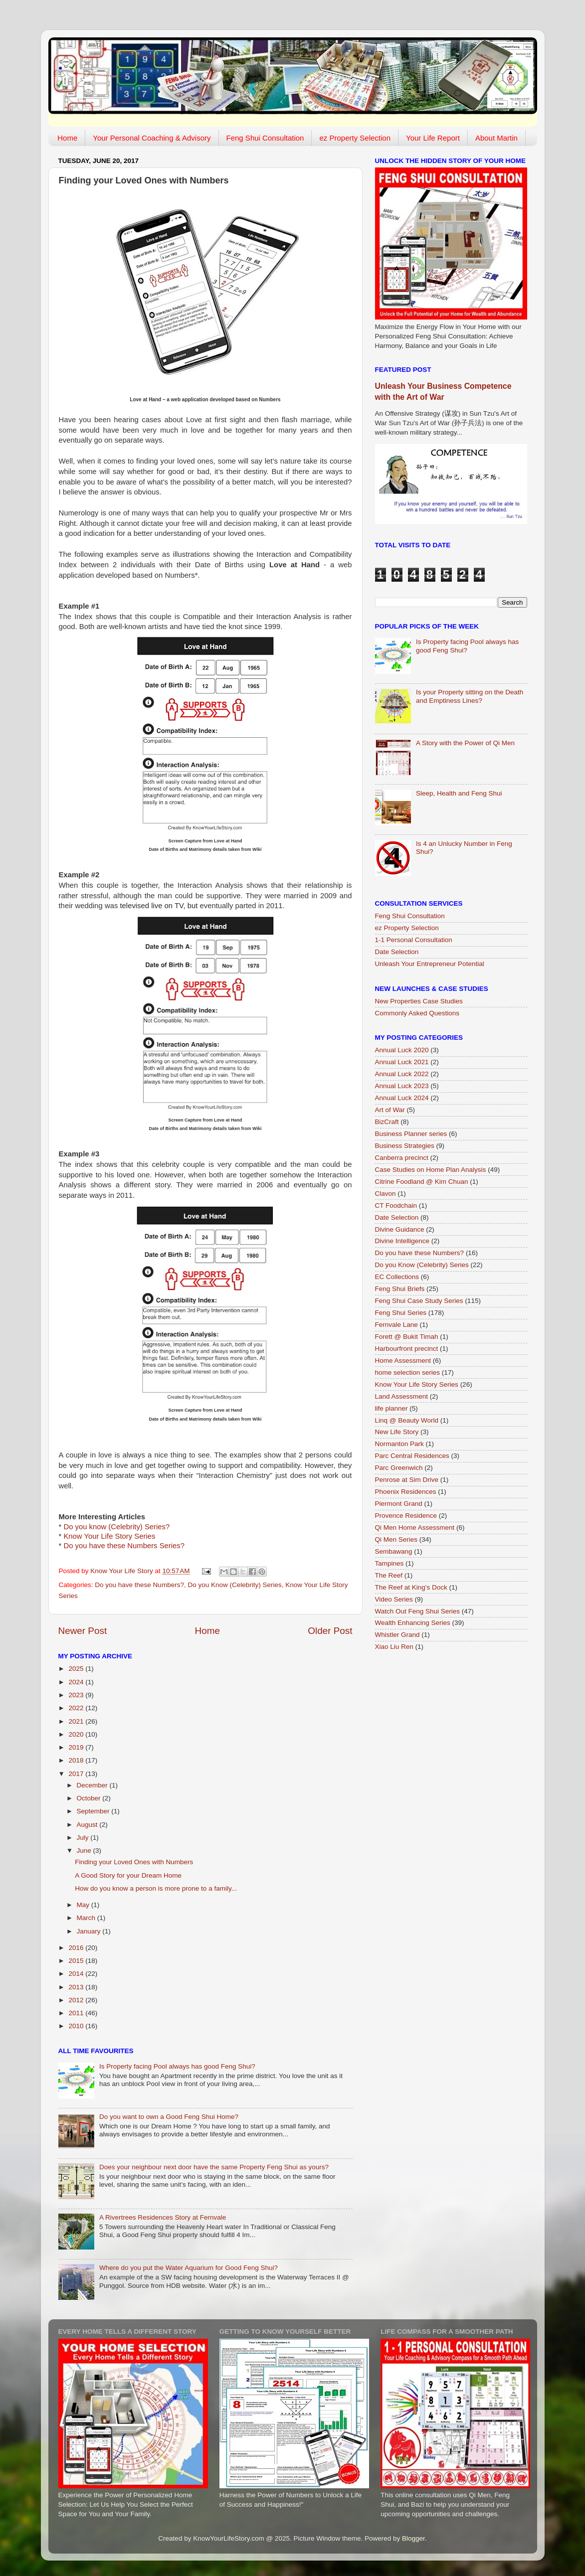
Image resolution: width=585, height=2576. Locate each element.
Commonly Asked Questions (417, 1013)
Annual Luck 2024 (402, 1098)
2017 (76, 1773)
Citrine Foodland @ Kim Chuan (421, 1181)
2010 (76, 2026)
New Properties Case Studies (419, 1001)
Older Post (330, 1630)
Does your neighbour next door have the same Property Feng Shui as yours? (214, 2167)
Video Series (394, 1599)
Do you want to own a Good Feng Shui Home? (168, 2116)
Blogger (413, 2538)
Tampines (389, 1563)
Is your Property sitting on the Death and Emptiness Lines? (469, 696)
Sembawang (393, 1551)
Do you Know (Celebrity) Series (234, 1585)
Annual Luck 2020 (402, 1050)
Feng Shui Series (401, 1312)
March (87, 1918)
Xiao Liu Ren (394, 1646)
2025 (76, 1668)
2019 (76, 1747)
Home (67, 138)
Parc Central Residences (412, 1455)
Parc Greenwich (399, 1467)
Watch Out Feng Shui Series (417, 1611)
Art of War (390, 1110)
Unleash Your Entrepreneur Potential (429, 963)
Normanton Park (399, 1444)
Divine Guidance (399, 1229)
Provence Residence (406, 1515)
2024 (76, 1682)
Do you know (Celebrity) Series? (116, 1527)
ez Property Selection (354, 138)
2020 (76, 1734)
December (93, 1785)
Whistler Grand (397, 1634)
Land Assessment (401, 1396)
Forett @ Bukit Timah (406, 1336)
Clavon (385, 1193)
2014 (76, 1973)
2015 (76, 1960)
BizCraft (387, 1122)
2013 (76, 1987)
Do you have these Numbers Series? (124, 1546)
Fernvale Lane (396, 1324)
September (94, 1811)
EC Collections (397, 1277)
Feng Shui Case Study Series (419, 1300)
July (84, 1837)
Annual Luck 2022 (402, 1074)
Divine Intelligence (402, 1241)
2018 (76, 1760)
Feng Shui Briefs (400, 1288)
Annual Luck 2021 (402, 1062)
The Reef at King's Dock (411, 1587)
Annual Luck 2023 (402, 1086)
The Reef (389, 1575)
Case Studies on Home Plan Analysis (430, 1169)
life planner (391, 1408)
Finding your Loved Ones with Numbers (134, 1862)
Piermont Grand (398, 1503)
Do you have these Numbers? (139, 1585)
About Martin (496, 138)
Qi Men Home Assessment (415, 1527)
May (84, 1905)
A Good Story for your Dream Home (128, 1875)
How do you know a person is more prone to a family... (156, 1888)
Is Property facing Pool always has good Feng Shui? (177, 2066)
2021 (76, 1721)
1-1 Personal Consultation (413, 940)
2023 (76, 1695)
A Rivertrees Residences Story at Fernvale (162, 2217)
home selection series (407, 1372)
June (85, 1850)
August (88, 1824)
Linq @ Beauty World (407, 1420)
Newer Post (82, 1630)
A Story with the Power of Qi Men (465, 743)
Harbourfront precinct (406, 1348)
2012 (76, 2000)
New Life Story (397, 1432)
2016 (76, 1947)
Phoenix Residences (405, 1491)
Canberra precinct (401, 1157)
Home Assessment (403, 1360)
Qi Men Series (396, 1539)
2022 (76, 1708)
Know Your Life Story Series (109, 1536)
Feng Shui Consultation (265, 138)
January (90, 1931)
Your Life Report (433, 138)
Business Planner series (411, 1133)
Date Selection (397, 952)
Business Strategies (404, 1145)
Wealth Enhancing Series (412, 1622)
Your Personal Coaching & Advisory (151, 138)
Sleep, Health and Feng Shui (459, 793)
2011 (76, 2013)
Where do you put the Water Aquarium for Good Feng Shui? (188, 2267)
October (90, 1798)
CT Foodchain (396, 1205)
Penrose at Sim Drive (407, 1479)
